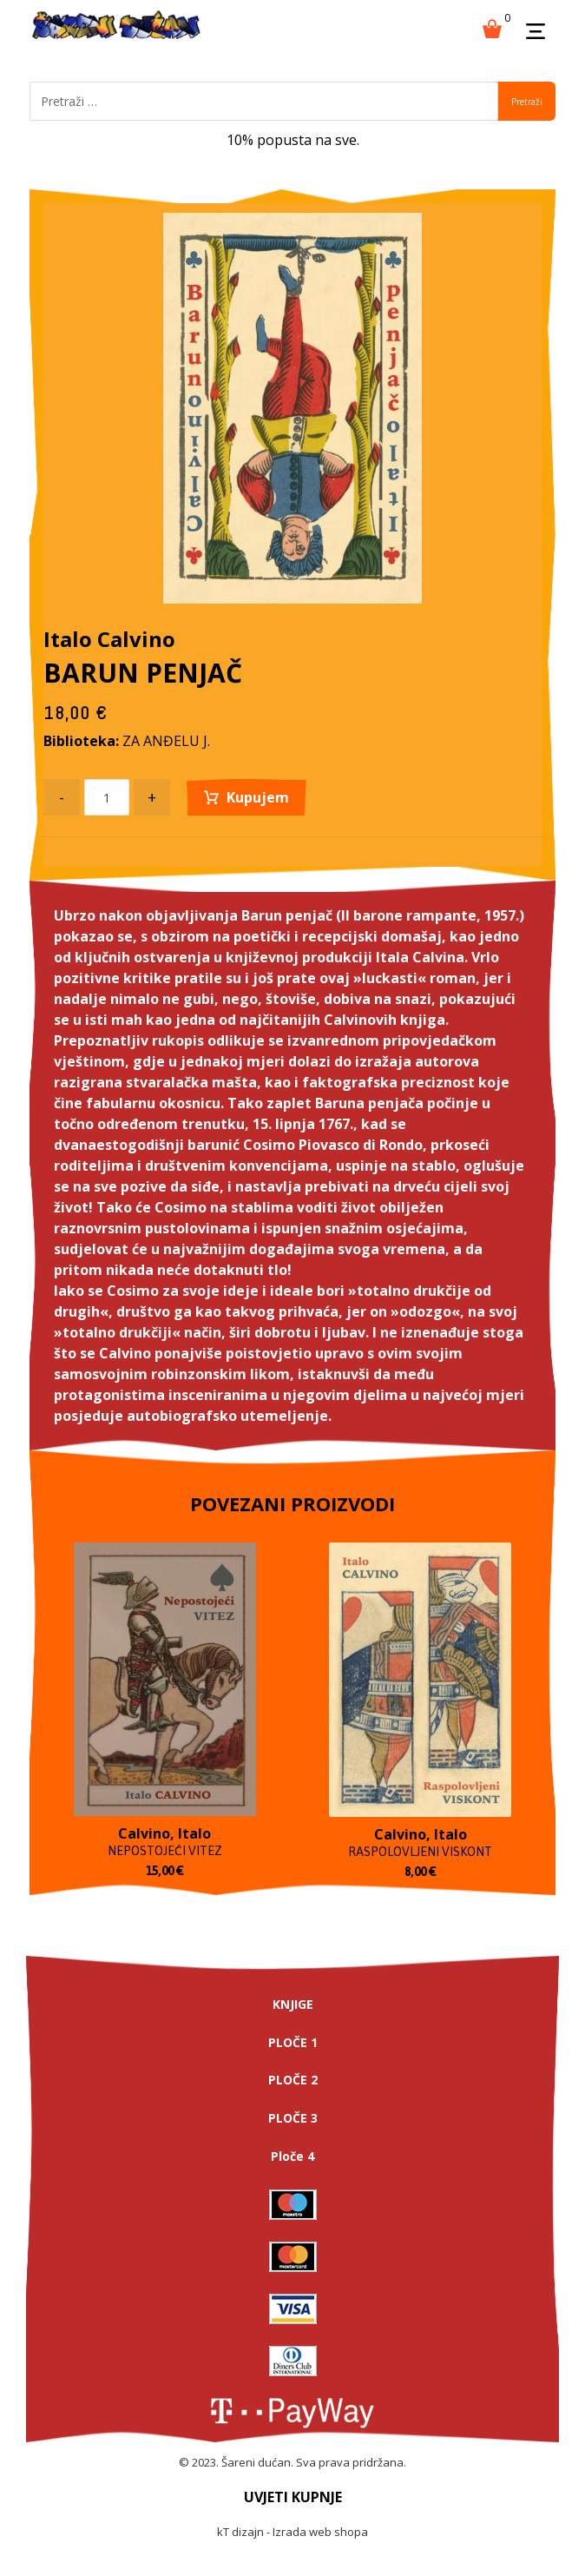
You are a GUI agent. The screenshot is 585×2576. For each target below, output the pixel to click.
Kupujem (258, 797)
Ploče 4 (292, 2156)
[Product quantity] (106, 797)
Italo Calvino (109, 638)
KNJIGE (293, 2004)
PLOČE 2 (293, 2079)
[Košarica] (492, 26)
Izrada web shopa (320, 2532)
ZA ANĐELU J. (166, 740)
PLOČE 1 (293, 2042)
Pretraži (526, 102)
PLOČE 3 (293, 2118)
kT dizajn (240, 2532)
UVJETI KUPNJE (293, 2497)
